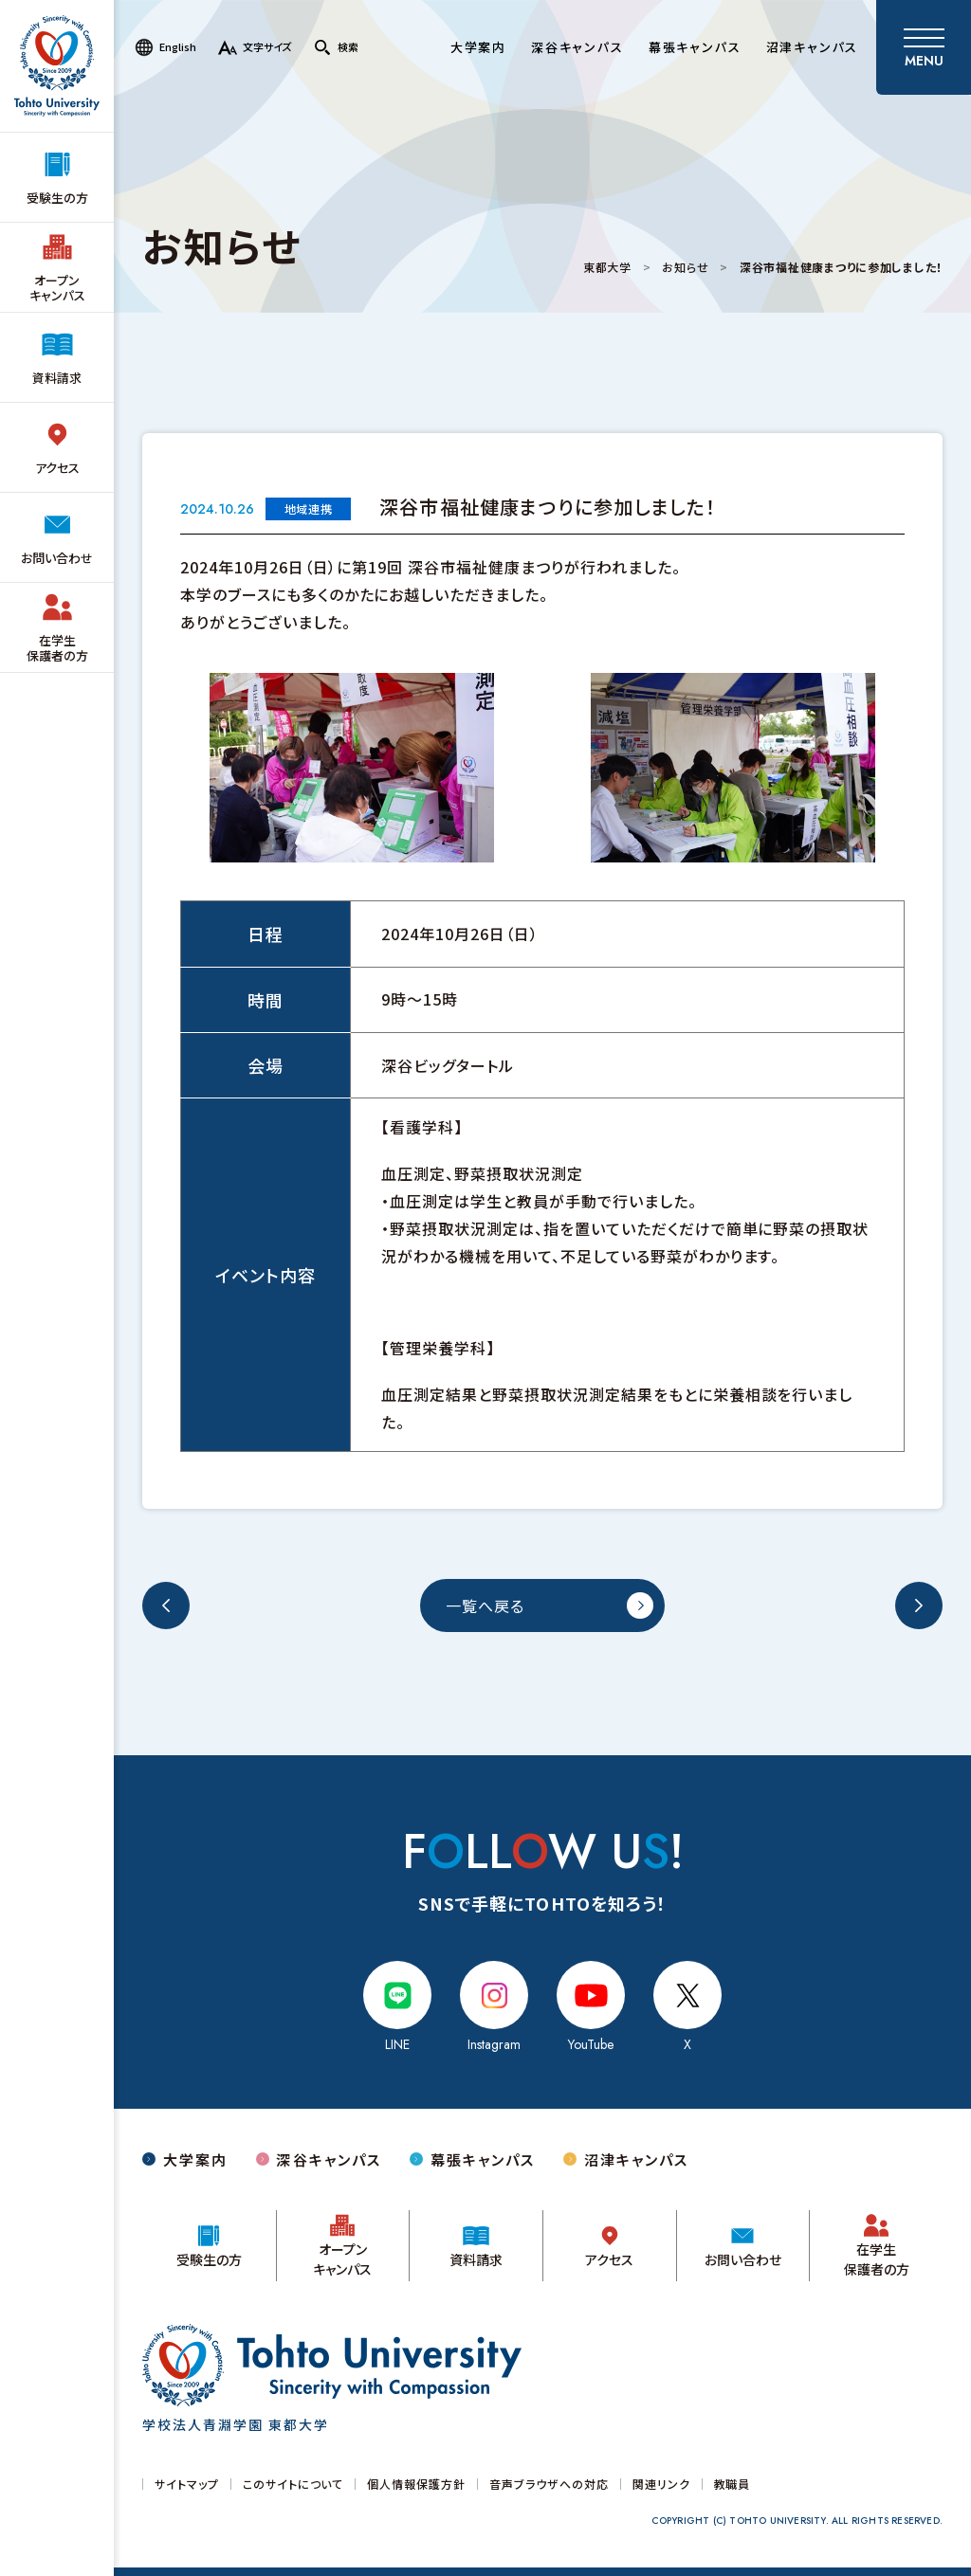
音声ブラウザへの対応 (549, 2484)
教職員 (732, 2484)
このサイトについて (293, 2484)
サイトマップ (187, 2484)
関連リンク (661, 2484)
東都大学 (607, 267)
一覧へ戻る (485, 1605)
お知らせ (685, 267)
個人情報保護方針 (416, 2484)
